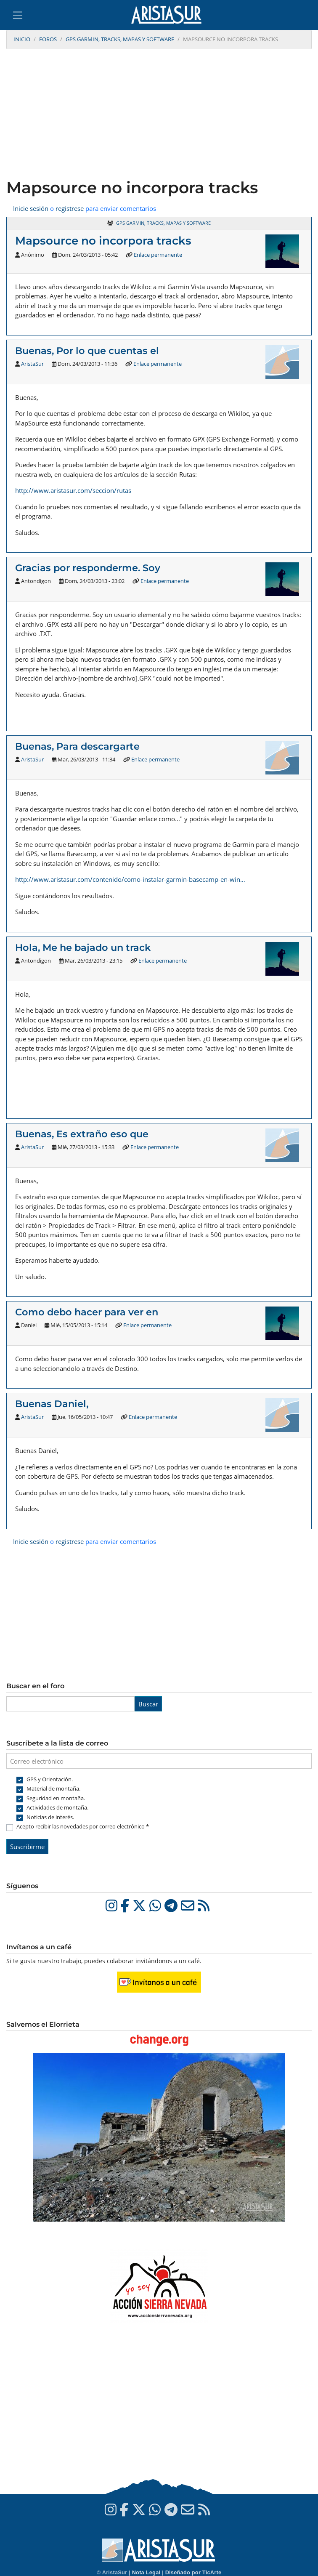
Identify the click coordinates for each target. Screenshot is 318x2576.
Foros (48, 39)
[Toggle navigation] (18, 15)
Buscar (148, 1704)
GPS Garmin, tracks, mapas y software (120, 39)
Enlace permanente (158, 254)
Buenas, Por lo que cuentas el (87, 351)
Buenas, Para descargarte (77, 746)
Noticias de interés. (50, 1817)
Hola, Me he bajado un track (83, 947)
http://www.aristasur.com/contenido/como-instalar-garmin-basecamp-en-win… (130, 879)
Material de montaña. (53, 1788)
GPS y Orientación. (49, 1779)
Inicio (21, 39)
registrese (70, 208)
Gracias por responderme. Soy (87, 568)
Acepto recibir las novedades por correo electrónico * (82, 1826)
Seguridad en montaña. (55, 1798)
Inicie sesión (30, 208)
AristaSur (32, 363)
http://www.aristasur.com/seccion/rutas (73, 490)
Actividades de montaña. (57, 1807)
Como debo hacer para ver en (86, 1312)
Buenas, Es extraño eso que (81, 1134)
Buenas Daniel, (51, 1404)
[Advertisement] (159, 115)
